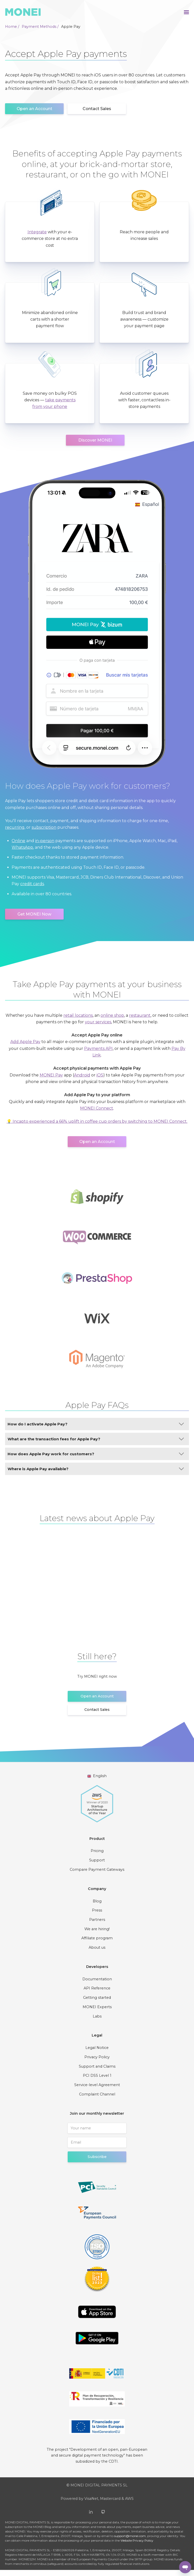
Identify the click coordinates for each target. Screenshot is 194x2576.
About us (97, 1947)
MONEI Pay (51, 1075)
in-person (44, 840)
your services (98, 1022)
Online (18, 840)
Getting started (97, 1997)
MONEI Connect (96, 1108)
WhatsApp (22, 847)
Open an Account (34, 108)
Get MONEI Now (34, 914)
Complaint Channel (97, 2094)
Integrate (37, 232)
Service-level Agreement (97, 2085)
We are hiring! (97, 1929)
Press (97, 1910)
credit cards (32, 883)
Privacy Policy (97, 2057)
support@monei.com (130, 2536)
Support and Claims (97, 2066)
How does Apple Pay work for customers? (96, 1453)
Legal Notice (97, 2047)
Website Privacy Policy (136, 2540)
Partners (97, 1919)
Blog (97, 1901)
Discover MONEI (95, 440)
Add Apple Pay (25, 1041)
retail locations (78, 1015)
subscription (44, 827)
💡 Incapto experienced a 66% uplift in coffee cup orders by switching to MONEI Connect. (97, 1121)
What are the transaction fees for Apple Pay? (96, 1439)
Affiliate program (97, 1938)
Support (97, 1860)
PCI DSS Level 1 (97, 2075)
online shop (112, 1015)
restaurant (140, 1015)
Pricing (97, 1850)
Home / (12, 26)
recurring (15, 827)
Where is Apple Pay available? (96, 1468)
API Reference (97, 1988)
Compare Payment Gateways (97, 1869)
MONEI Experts (97, 2007)
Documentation (97, 1979)
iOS (99, 1075)
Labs (97, 2016)
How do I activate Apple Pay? (96, 1424)
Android (82, 1075)
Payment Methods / (40, 26)
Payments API (98, 1048)
